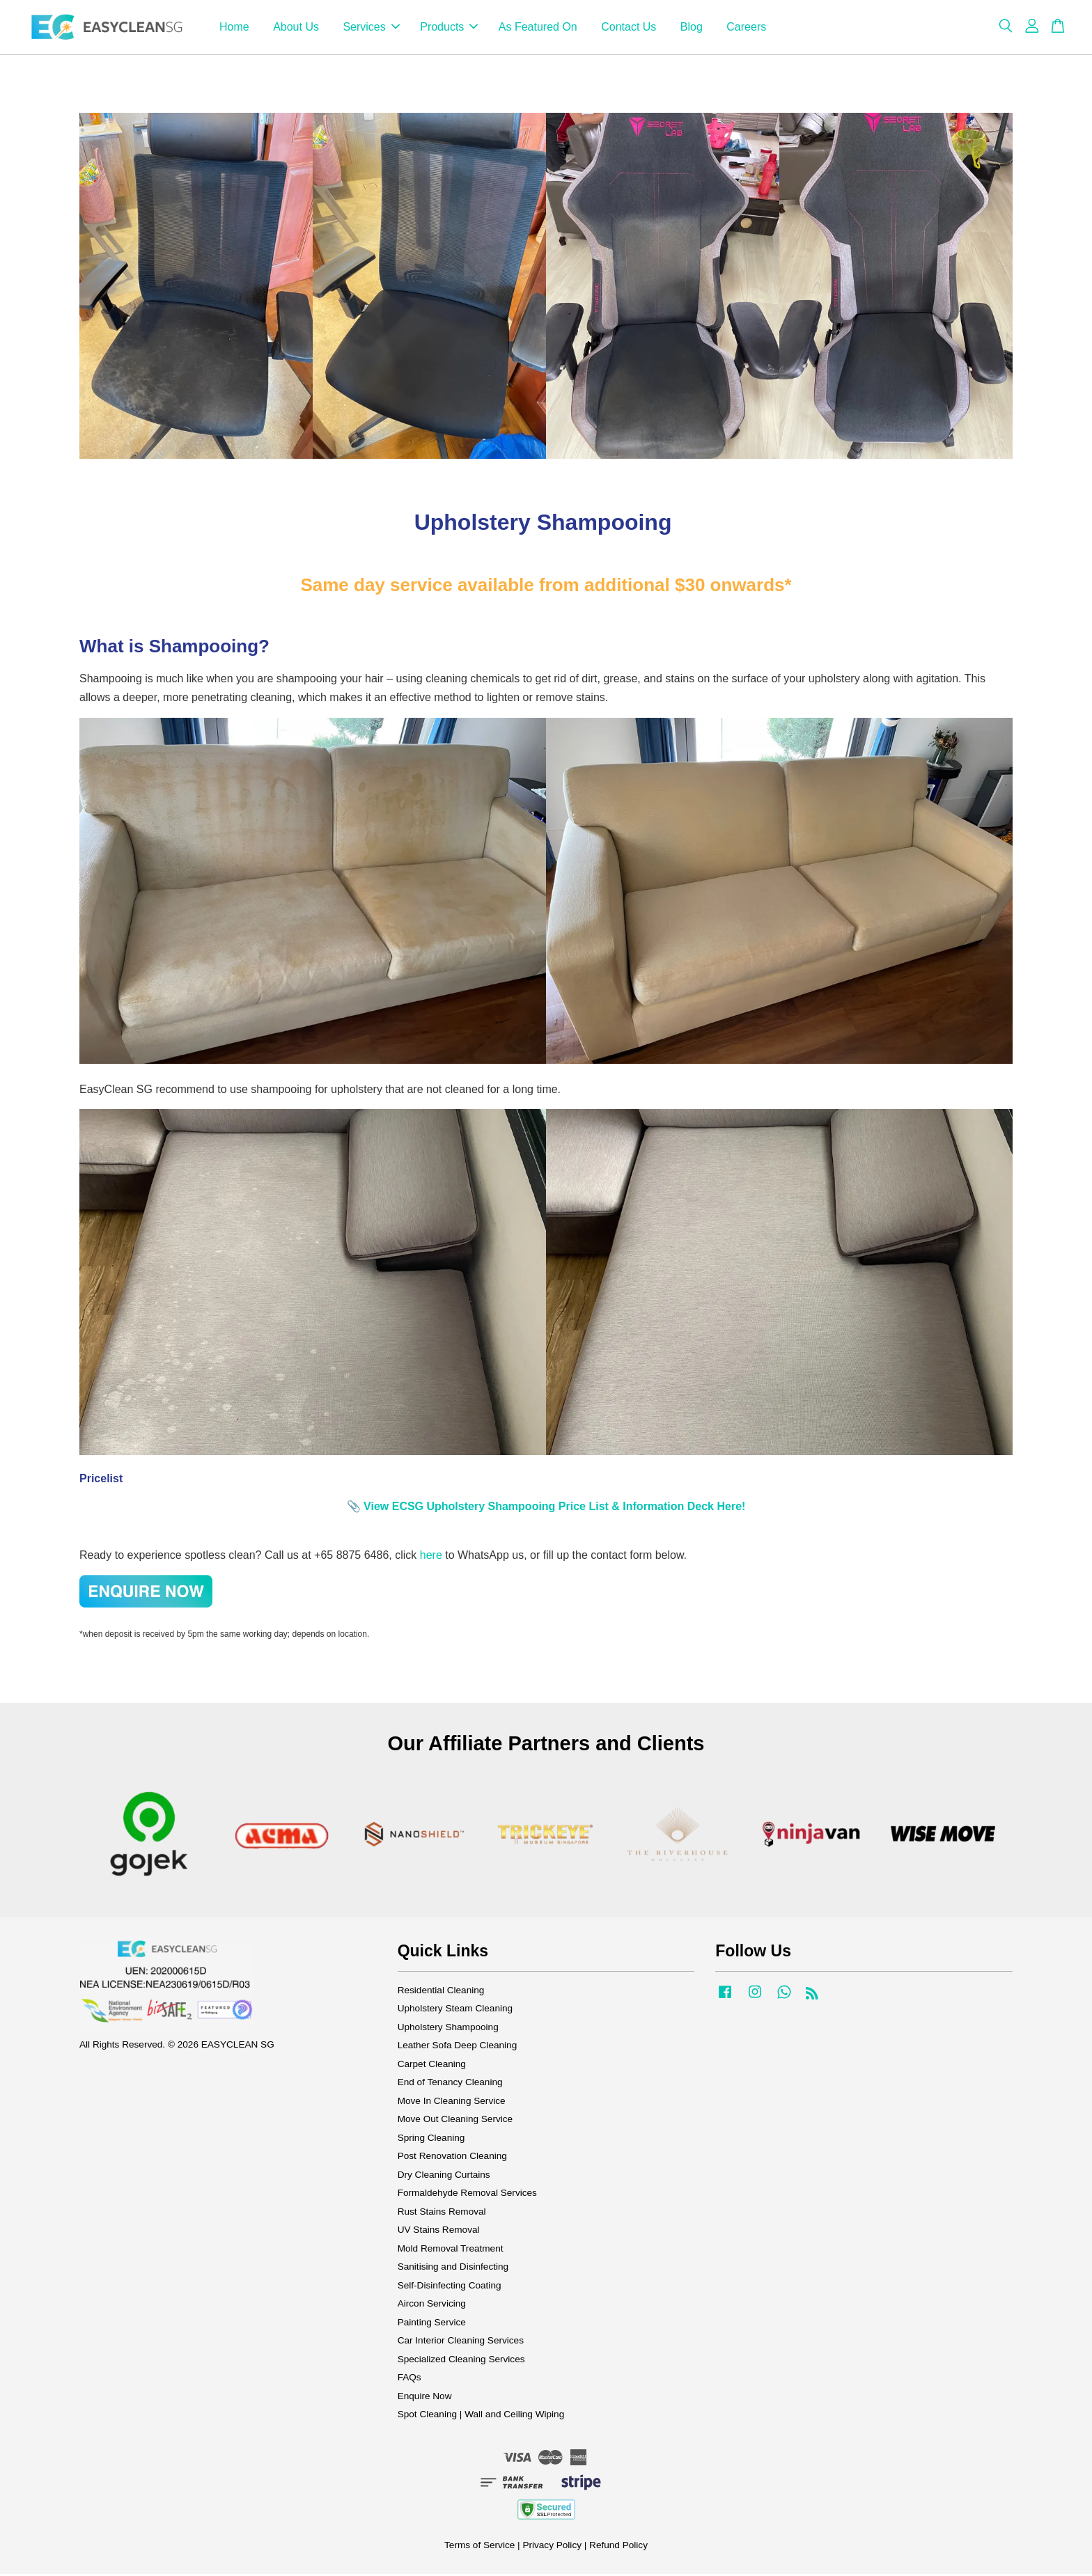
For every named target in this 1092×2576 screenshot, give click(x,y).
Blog (691, 28)
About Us (296, 28)
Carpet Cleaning (432, 2066)
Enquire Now (425, 2398)
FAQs (409, 2380)
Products (449, 28)
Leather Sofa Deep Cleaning (457, 2048)
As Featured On (538, 28)
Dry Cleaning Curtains (444, 2176)
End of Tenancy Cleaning (450, 2085)
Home (234, 28)
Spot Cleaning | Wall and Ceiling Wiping (481, 2417)
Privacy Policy (552, 2547)
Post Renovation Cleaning (452, 2158)
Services (371, 28)
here (431, 1557)
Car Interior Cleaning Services (461, 2343)
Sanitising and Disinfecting (453, 2269)
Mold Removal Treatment (451, 2250)
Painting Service (432, 2324)
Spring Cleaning (431, 2140)
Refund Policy (618, 2547)
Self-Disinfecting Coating (449, 2287)
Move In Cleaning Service (452, 2103)
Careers (746, 28)
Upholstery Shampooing (448, 2029)
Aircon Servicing (432, 2306)
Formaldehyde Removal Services (467, 2195)
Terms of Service (479, 2547)
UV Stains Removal (439, 2232)
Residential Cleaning (441, 1992)
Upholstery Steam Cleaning (455, 2011)
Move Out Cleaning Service (455, 2121)
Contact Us (628, 28)
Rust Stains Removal (442, 2213)
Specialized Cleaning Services (461, 2361)
